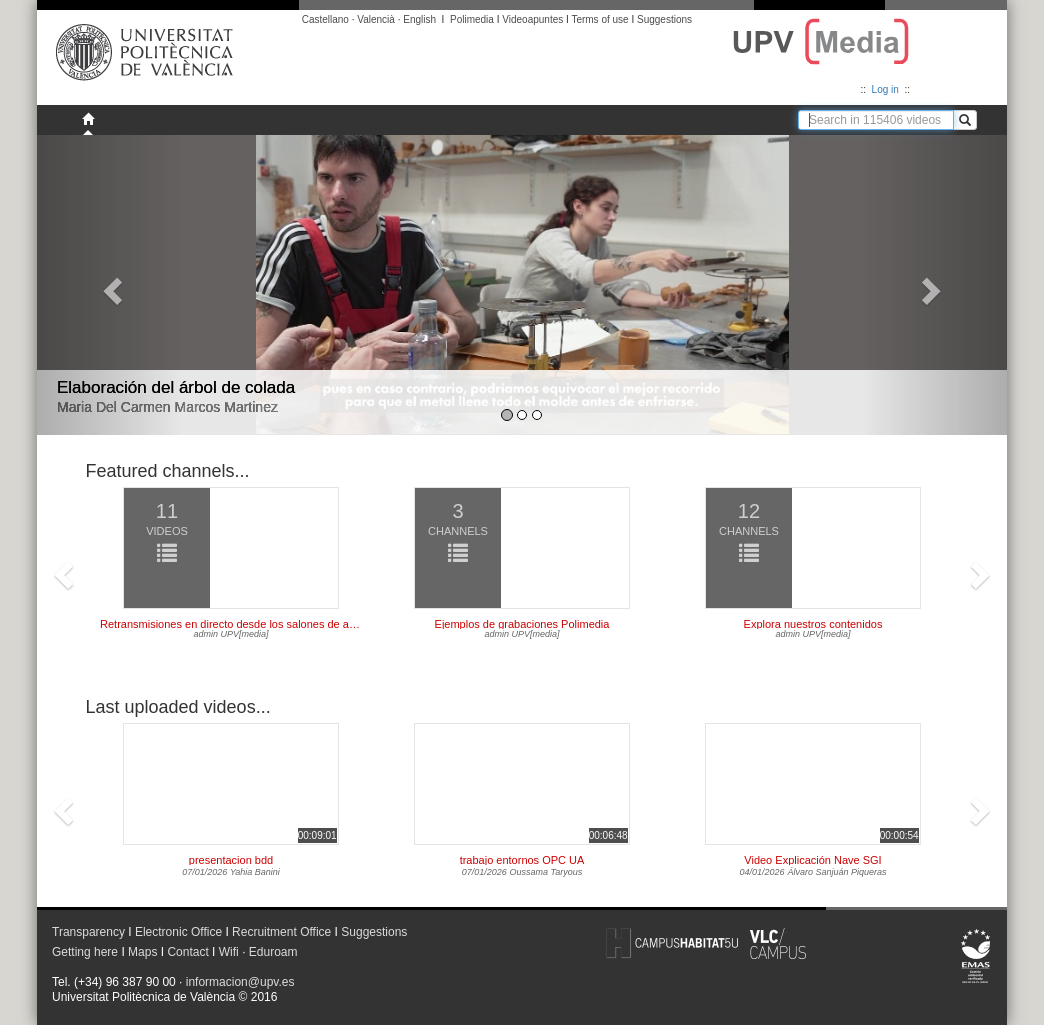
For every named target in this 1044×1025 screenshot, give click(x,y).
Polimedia (472, 19)
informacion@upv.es (240, 982)
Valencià (376, 19)
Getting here (85, 952)
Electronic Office (178, 932)
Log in (885, 89)
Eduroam (273, 952)
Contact (187, 952)
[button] (110, 285)
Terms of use (599, 19)
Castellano (325, 19)
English (419, 19)
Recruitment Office (281, 932)
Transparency (88, 932)
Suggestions (664, 19)
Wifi (229, 952)
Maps (142, 952)
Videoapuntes (532, 19)
